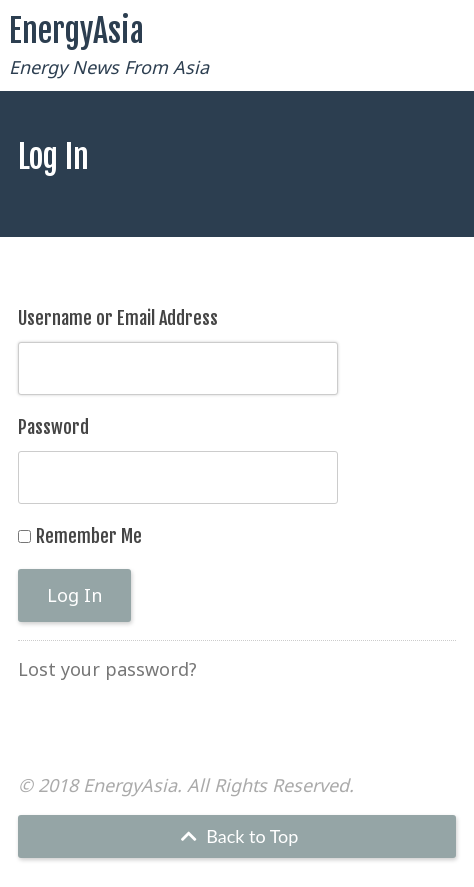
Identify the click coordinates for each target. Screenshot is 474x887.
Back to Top (237, 836)
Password (53, 427)
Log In (74, 595)
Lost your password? (107, 669)
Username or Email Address (118, 318)
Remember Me (89, 536)
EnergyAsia (76, 31)
